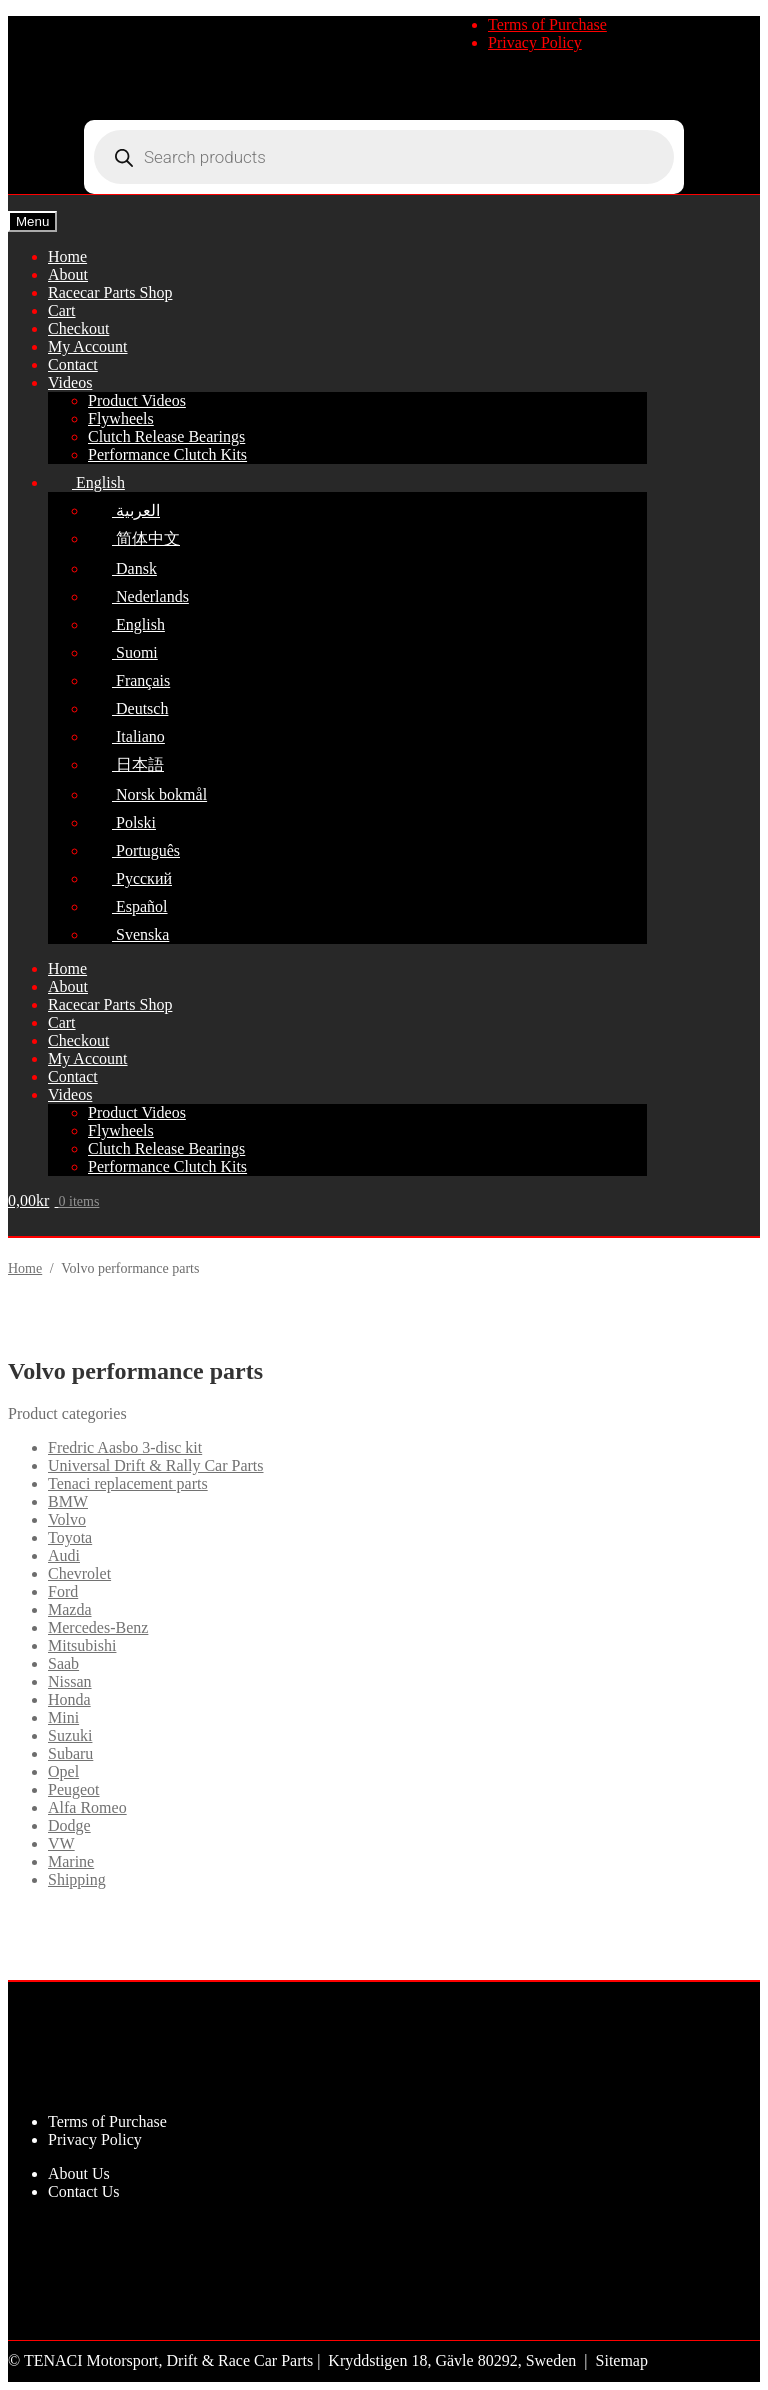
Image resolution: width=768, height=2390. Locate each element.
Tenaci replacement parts (128, 1483)
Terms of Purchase (547, 24)
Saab (63, 1663)
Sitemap (622, 2360)
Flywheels (121, 418)
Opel (63, 1771)
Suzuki (70, 1735)
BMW (68, 1501)
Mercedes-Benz (98, 1627)
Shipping (77, 1879)
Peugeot (74, 1789)
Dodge (69, 1825)
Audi (64, 1555)
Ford (63, 1591)
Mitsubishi (82, 1645)
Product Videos (137, 400)
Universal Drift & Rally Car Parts (156, 1465)
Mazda (70, 1609)
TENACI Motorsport (91, 2360)
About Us (79, 2173)
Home (25, 1268)
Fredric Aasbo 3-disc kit (125, 1447)
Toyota (70, 1537)
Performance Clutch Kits (167, 454)
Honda (69, 1699)
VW (61, 1843)
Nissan (70, 1681)
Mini (63, 1717)
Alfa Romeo (87, 1807)
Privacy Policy (535, 42)
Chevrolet (79, 1573)
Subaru (70, 1753)
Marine (71, 1861)
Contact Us (84, 2191)
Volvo (67, 1519)
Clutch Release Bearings (166, 436)
